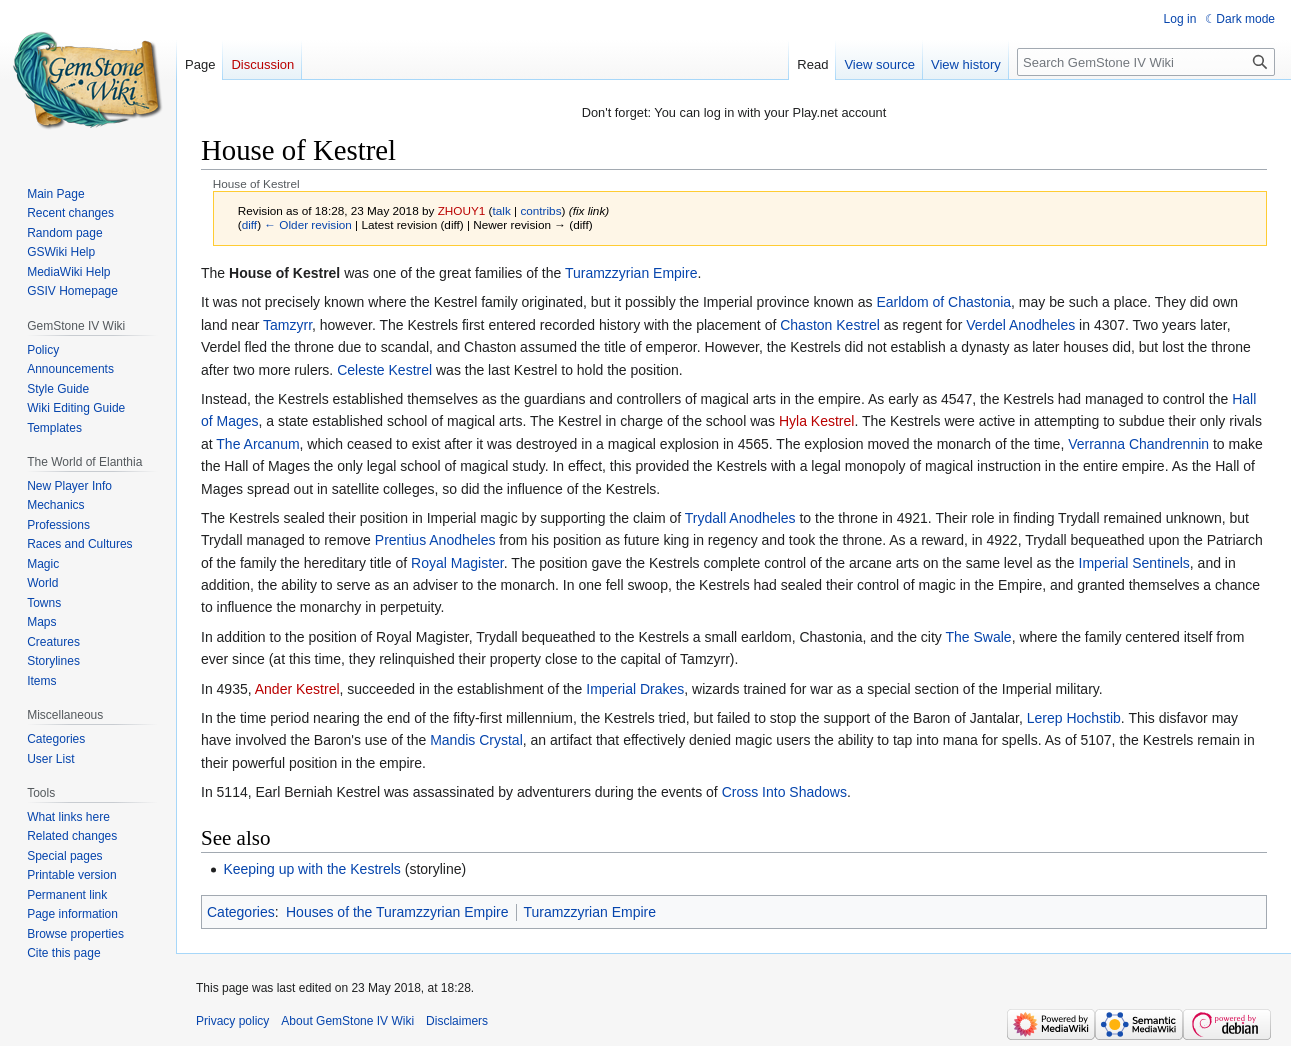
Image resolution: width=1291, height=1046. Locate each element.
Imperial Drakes (635, 689)
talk (501, 210)
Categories (241, 912)
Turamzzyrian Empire (631, 273)
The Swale (979, 637)
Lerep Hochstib (1074, 718)
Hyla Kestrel (816, 421)
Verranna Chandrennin (1138, 444)
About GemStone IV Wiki (347, 1021)
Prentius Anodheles (435, 540)
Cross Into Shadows (784, 792)
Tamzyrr (287, 325)
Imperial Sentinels (1134, 563)
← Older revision (308, 224)
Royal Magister (457, 563)
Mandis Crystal (476, 740)
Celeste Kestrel (384, 370)
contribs (540, 210)
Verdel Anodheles (1020, 325)
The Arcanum (257, 444)
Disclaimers (457, 1021)
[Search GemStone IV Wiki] (1146, 62)
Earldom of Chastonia (943, 302)
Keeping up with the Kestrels (311, 869)
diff (249, 224)
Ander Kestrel (297, 689)
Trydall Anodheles (740, 518)
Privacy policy (232, 1021)
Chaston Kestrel (830, 325)
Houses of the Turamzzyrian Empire (397, 912)
